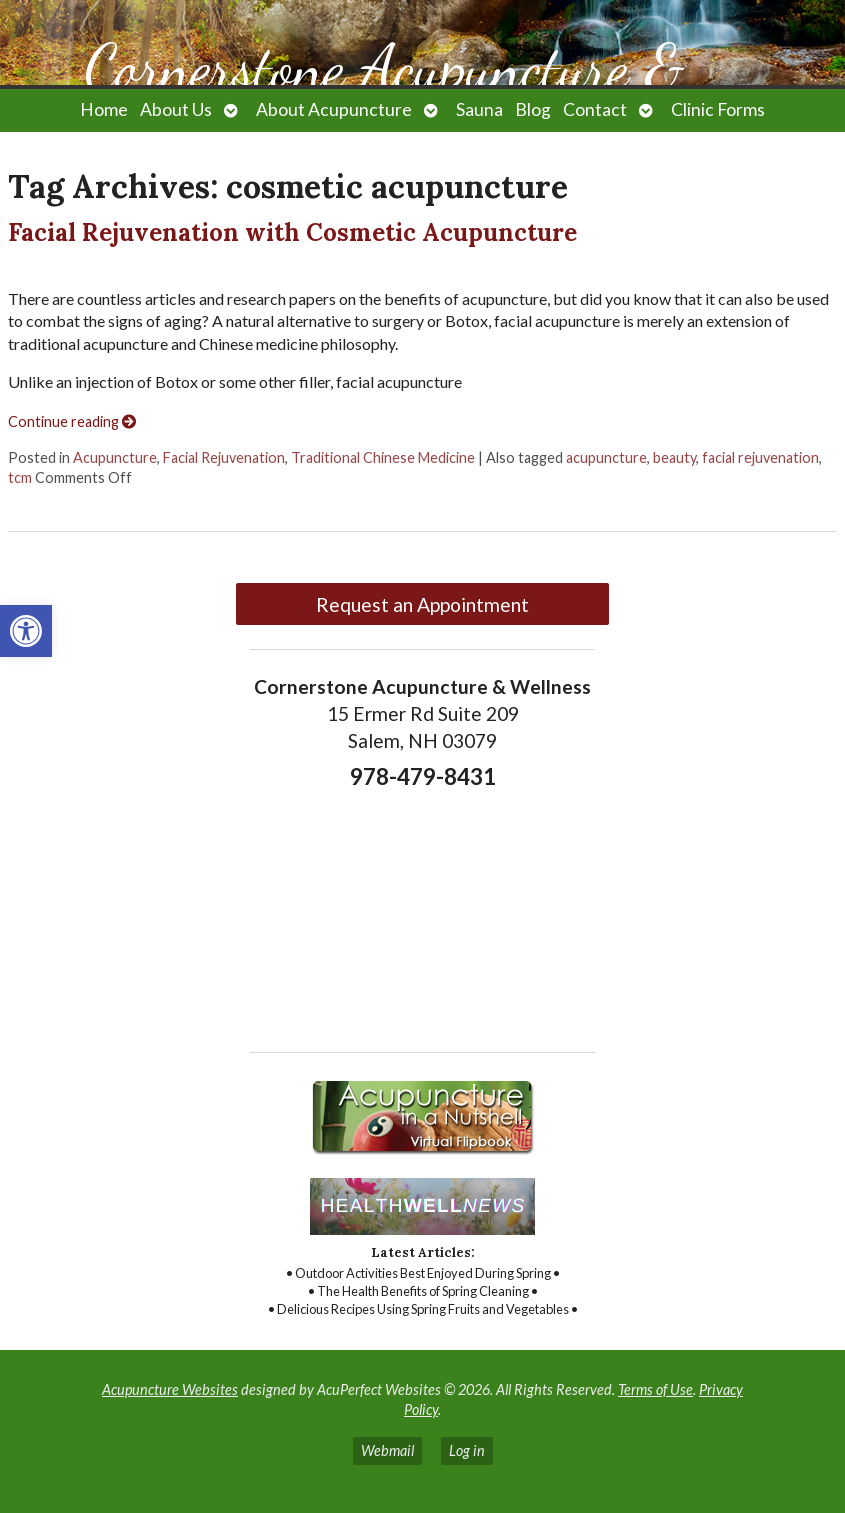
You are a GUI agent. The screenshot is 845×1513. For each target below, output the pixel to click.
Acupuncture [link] (115, 457)
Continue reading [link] (72, 421)
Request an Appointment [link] (422, 604)
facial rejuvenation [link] (760, 457)
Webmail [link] (387, 1450)
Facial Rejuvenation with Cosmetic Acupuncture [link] (292, 232)
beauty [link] (674, 457)
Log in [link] (467, 1450)
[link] (26, 631)
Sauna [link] (479, 109)
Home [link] (104, 109)
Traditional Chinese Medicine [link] (383, 457)
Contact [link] (595, 109)
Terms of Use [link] (655, 1389)
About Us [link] (176, 109)
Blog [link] (533, 109)
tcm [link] (20, 477)
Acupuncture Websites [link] (170, 1389)
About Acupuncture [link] (334, 109)
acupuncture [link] (606, 457)
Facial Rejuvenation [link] (224, 457)
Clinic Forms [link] (718, 109)
